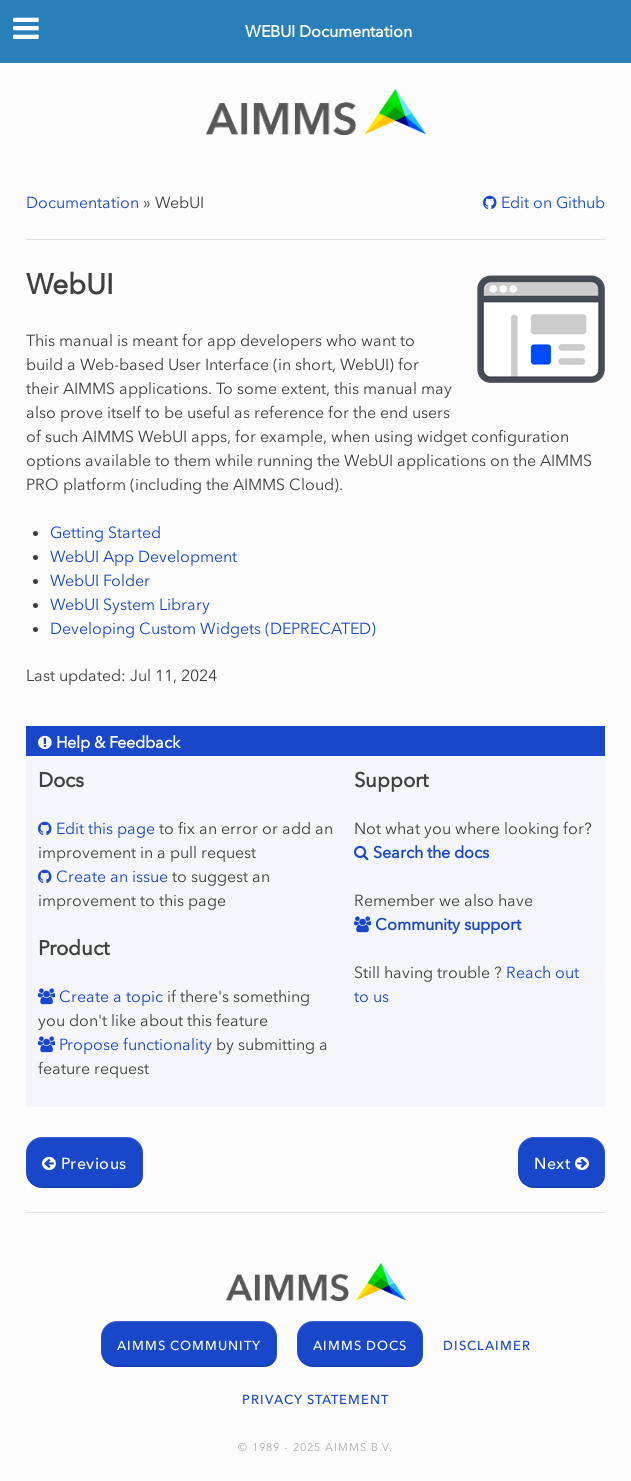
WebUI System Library (130, 604)
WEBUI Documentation (328, 31)
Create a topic (109, 996)
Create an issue (110, 876)
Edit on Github (551, 202)
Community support (446, 924)
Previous (84, 1163)
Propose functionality (133, 1044)
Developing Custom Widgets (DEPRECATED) (213, 628)
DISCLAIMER (487, 1345)
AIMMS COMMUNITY (189, 1345)
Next (561, 1163)
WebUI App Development (143, 556)
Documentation (82, 202)
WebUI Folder (100, 580)
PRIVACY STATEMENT (315, 1399)
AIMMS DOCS (360, 1345)
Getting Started (105, 532)
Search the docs (429, 852)
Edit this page (103, 828)
